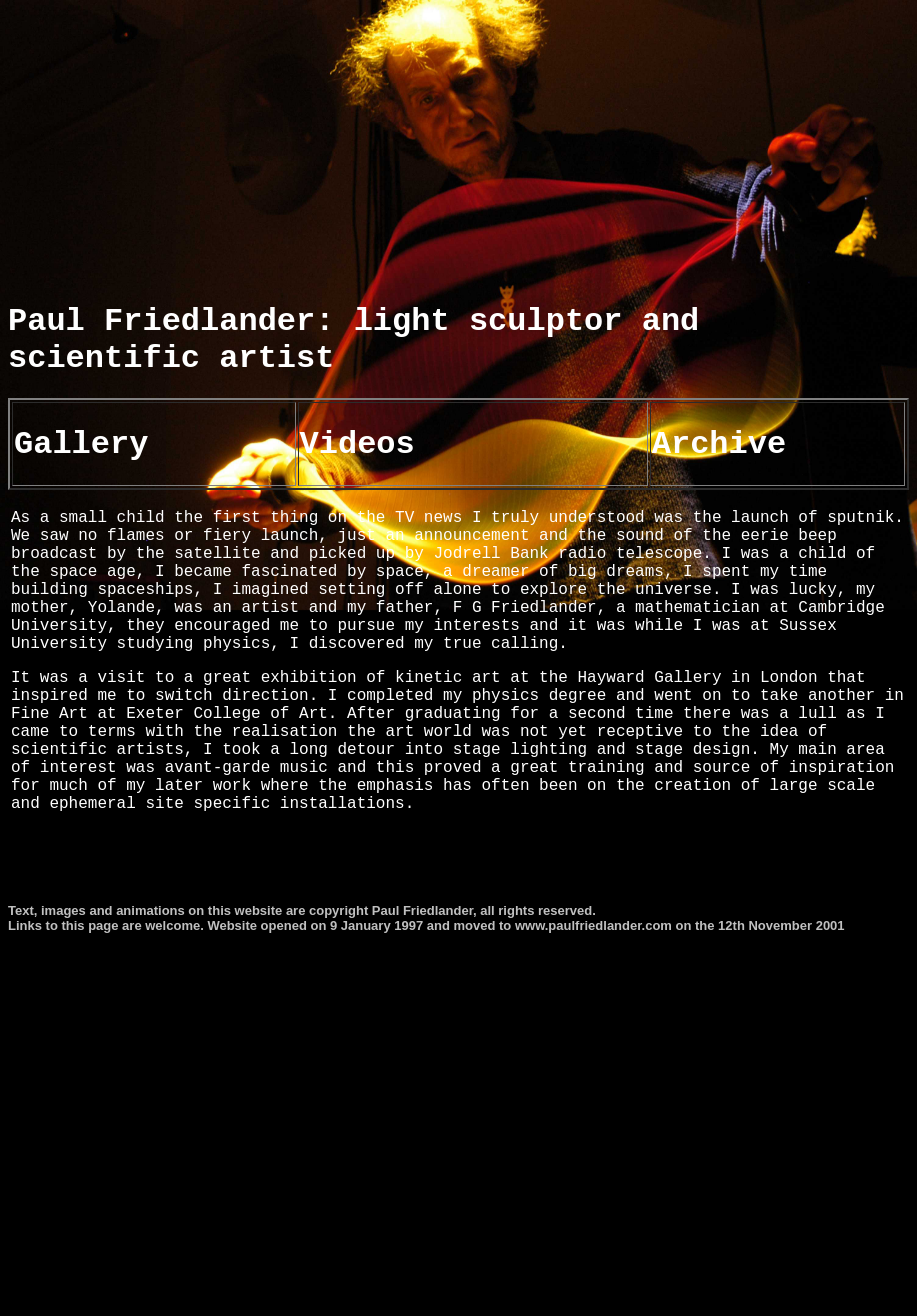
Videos (357, 495)
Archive (719, 495)
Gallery (81, 495)
